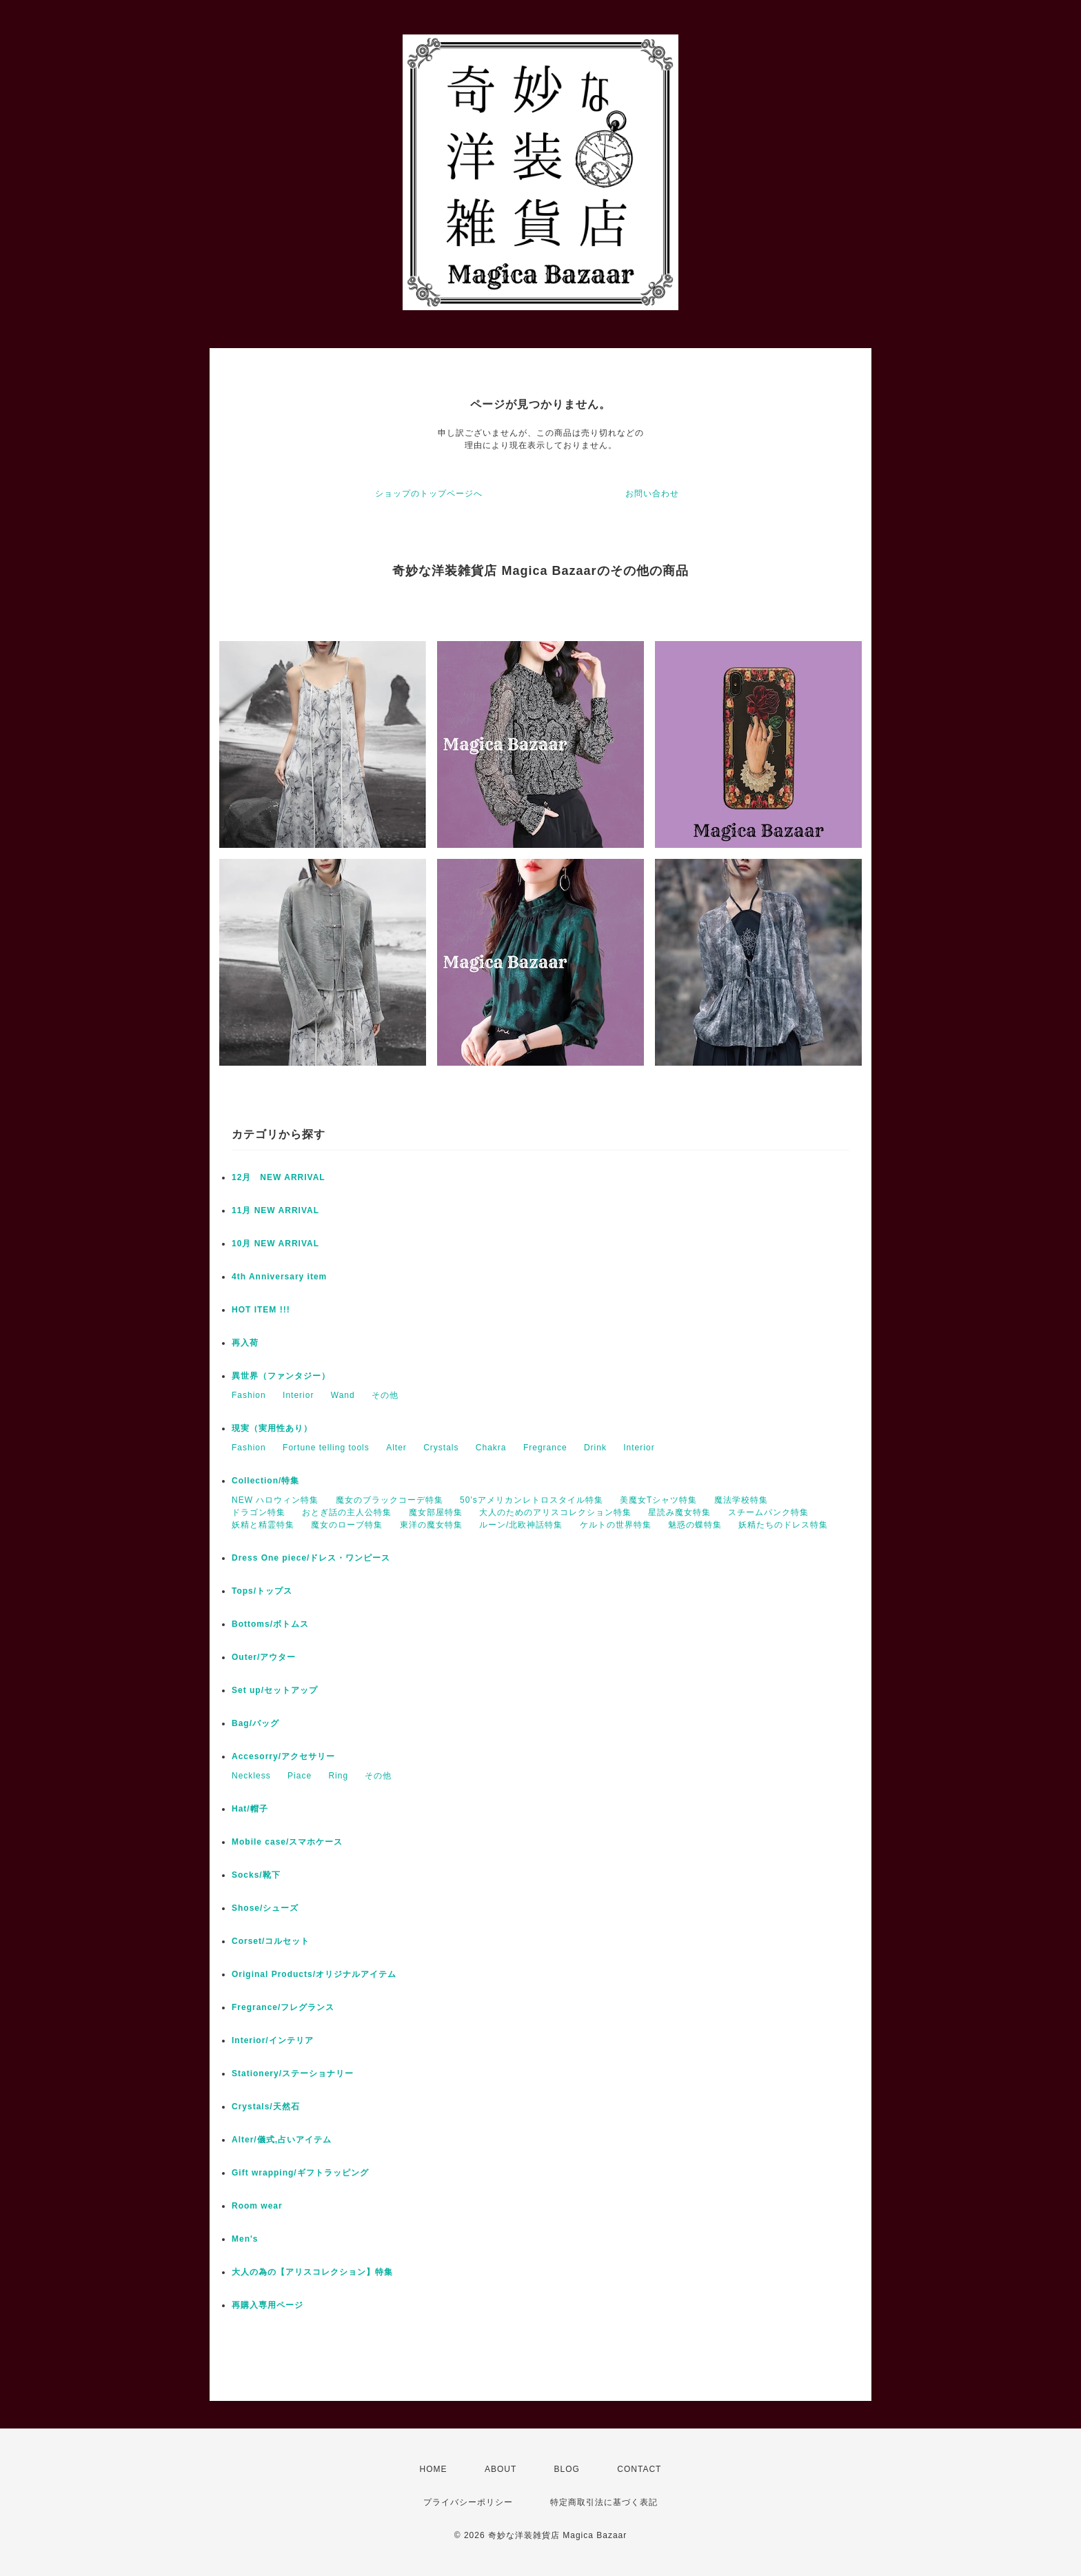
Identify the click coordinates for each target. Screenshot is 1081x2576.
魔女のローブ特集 (347, 1525)
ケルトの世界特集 (615, 1525)
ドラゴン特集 (258, 1512)
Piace (299, 1776)
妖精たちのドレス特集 (783, 1525)
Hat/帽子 (250, 1809)
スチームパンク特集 (768, 1512)
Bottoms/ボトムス (270, 1624)
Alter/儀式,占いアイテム (282, 2139)
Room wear (257, 2206)
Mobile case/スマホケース (287, 1842)
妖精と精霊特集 (263, 1525)
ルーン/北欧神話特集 (521, 1525)
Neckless (251, 1776)
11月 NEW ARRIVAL (275, 1210)
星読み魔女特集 (679, 1512)
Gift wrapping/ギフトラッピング (300, 2173)
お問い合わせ (652, 493)
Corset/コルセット (271, 1941)
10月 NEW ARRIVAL (275, 1243)
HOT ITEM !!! (261, 1310)
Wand (343, 1395)
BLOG (567, 2469)
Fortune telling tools (326, 1447)
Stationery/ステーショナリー (293, 2073)
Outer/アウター (264, 1657)
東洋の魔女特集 (431, 1525)
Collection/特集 (265, 1480)
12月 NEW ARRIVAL (278, 1177)
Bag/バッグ (255, 1723)
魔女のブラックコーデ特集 (389, 1500)
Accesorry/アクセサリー (283, 1756)
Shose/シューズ (265, 1908)
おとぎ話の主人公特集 (347, 1512)
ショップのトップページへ (429, 493)
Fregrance (545, 1447)
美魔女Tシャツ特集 (658, 1500)
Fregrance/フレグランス (283, 2007)
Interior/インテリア (273, 2040)
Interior (298, 1395)
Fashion (249, 1395)
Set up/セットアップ (275, 1690)
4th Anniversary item (279, 1276)
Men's (245, 2239)
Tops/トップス (262, 1591)
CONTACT (639, 2469)
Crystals (440, 1447)
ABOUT (500, 2469)
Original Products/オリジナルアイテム (314, 1974)
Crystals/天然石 (266, 2106)
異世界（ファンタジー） (281, 1376)
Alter (396, 1447)
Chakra (491, 1447)
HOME (433, 2469)
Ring (338, 1776)
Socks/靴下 (256, 1875)
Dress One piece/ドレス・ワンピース (311, 1558)
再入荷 (245, 1343)
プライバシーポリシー (468, 2502)
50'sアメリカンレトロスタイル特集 (531, 1500)
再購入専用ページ (267, 2305)
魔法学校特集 (741, 1500)
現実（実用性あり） (272, 1428)
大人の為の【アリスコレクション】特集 (312, 2272)
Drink (595, 1447)
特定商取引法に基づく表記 (604, 2502)
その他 (385, 1395)
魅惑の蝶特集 (695, 1525)
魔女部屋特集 (436, 1512)
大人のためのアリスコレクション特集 (555, 1512)
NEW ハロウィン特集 (275, 1500)
